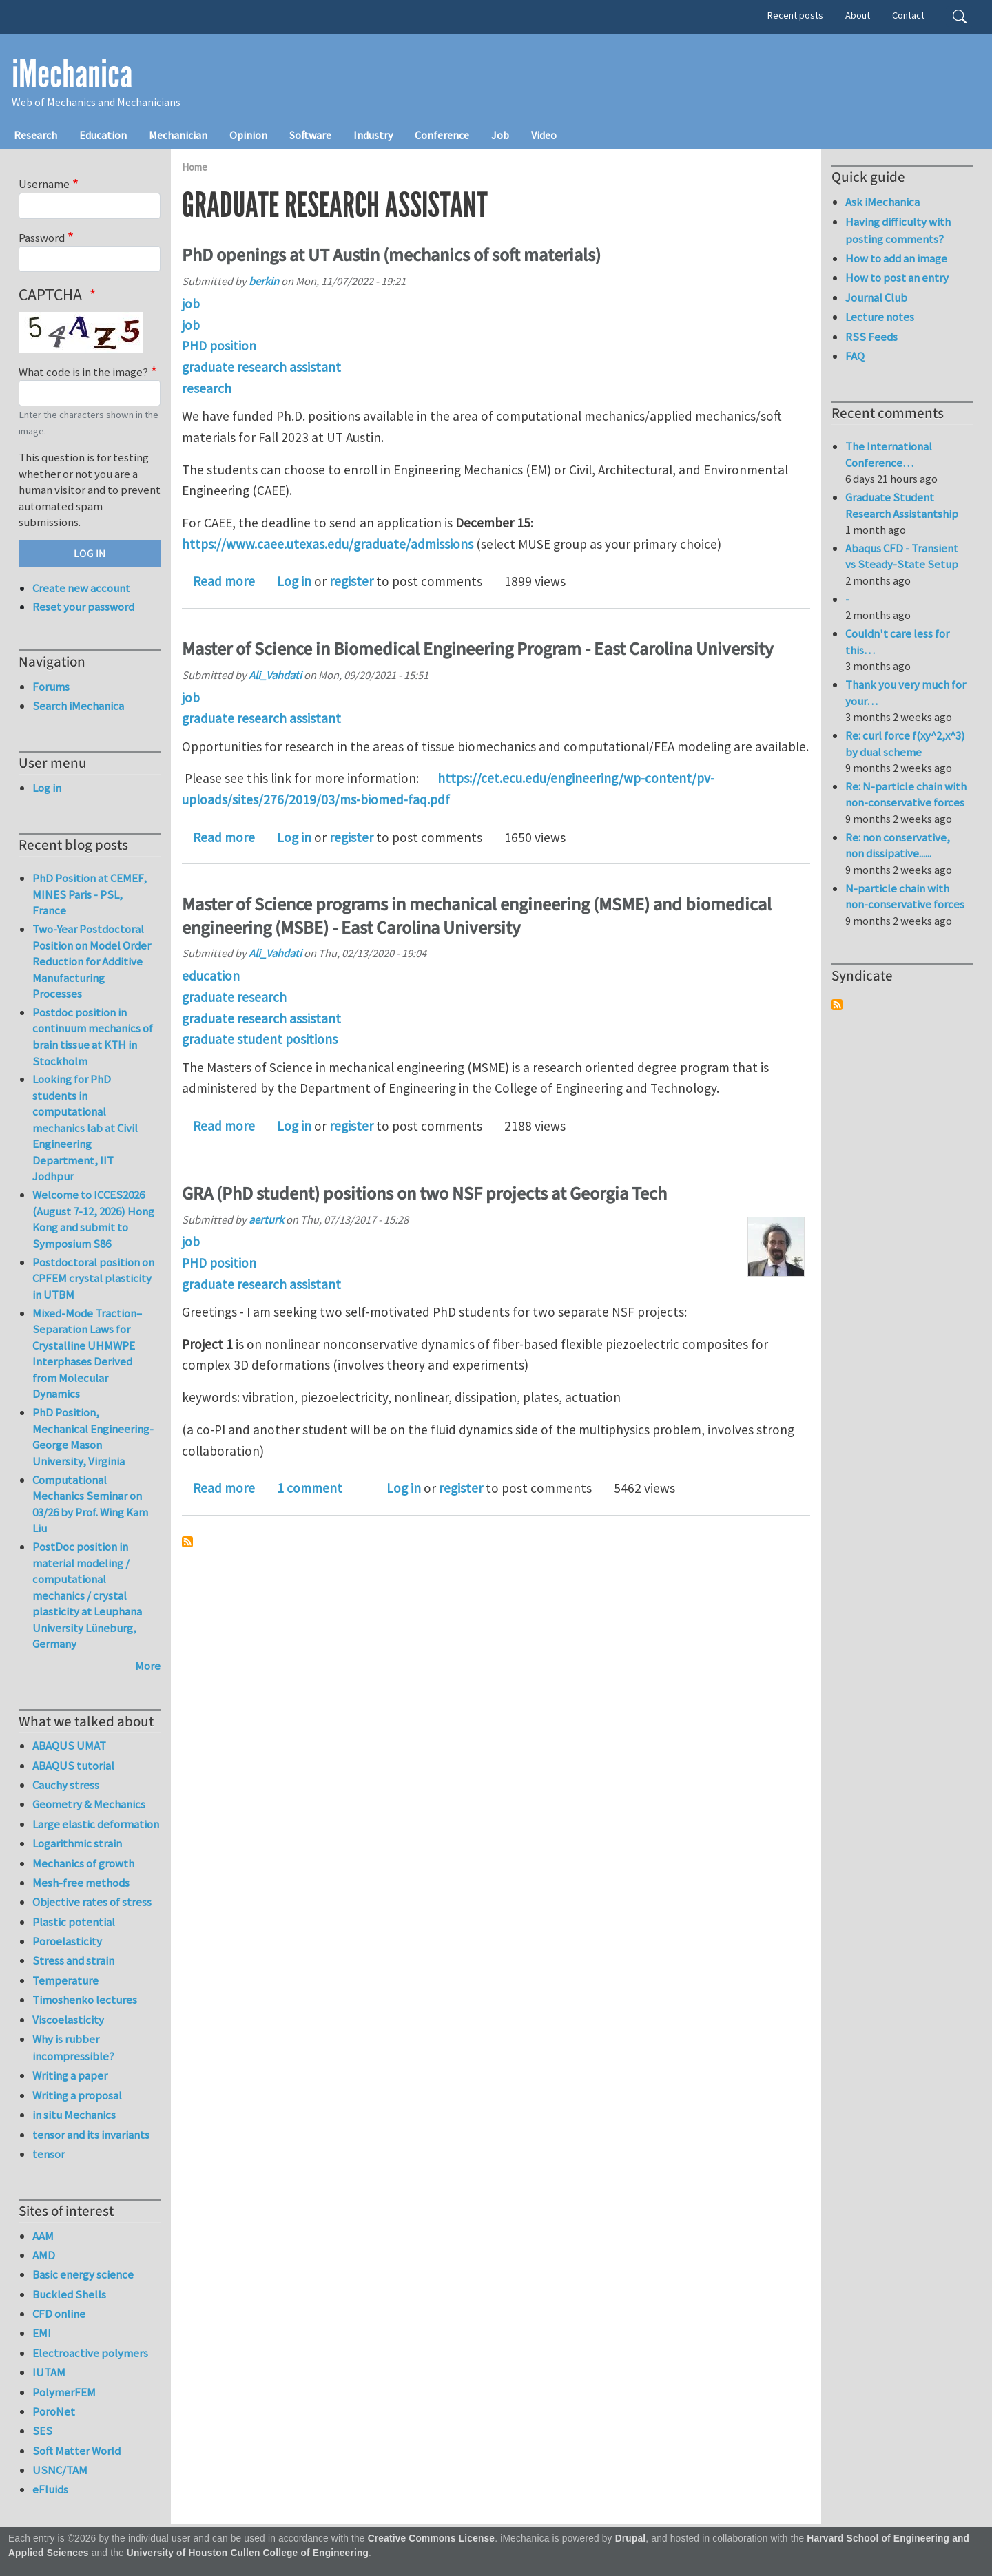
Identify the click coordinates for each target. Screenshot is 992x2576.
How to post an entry (897, 277)
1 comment (309, 1488)
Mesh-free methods (81, 1882)
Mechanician (178, 135)
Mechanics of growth (83, 1863)
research (206, 388)
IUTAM (48, 2372)
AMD (43, 2255)
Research (35, 135)
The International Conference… (888, 454)
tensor (48, 2153)
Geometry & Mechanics (88, 1804)
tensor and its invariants (90, 2134)
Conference (442, 135)
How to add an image (896, 258)
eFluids (50, 2489)
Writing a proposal (77, 2095)
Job (500, 135)
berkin (264, 281)
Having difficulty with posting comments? (898, 230)
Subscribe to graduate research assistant (187, 1541)
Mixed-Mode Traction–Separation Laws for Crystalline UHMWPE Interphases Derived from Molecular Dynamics (87, 1354)
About (857, 15)
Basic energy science (83, 2274)
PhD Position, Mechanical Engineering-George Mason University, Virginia (93, 1437)
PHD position (219, 345)
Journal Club (876, 297)
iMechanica (72, 74)
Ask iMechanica (882, 201)
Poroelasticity (67, 1941)
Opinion (248, 135)
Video (544, 135)
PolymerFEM (64, 2392)
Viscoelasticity (68, 2019)
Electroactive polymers (90, 2352)
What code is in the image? (83, 371)
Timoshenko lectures (84, 1999)
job (191, 303)
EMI (41, 2333)
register (351, 581)
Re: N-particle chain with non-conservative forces (906, 794)
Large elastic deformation (95, 1824)
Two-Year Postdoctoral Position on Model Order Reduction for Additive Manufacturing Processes (91, 961)
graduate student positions (260, 1039)
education (211, 975)
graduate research (234, 997)
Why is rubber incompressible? (73, 2047)
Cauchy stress (65, 1784)
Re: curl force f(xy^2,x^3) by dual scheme (905, 744)
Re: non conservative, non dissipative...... (897, 845)
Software (310, 135)
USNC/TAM (59, 2470)
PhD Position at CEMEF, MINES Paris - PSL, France (89, 894)
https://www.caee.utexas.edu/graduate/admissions (327, 544)
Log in (294, 581)
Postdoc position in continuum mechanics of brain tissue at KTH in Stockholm (92, 1037)
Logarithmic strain (77, 1843)
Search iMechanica (78, 705)
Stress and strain (73, 1960)
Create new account (81, 588)
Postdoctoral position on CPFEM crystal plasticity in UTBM (93, 1278)
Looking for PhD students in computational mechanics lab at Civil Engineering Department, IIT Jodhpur (85, 1127)
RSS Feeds (871, 336)
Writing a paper (69, 2075)
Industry (373, 135)
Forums (51, 686)
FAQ (855, 356)
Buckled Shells (69, 2294)
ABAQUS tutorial (73, 1765)
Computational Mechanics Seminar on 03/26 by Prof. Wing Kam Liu (90, 1504)
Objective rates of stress (92, 1901)
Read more (224, 581)
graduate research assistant (261, 367)
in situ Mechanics (74, 2114)
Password (42, 237)
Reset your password (83, 606)
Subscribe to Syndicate (837, 1004)
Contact (908, 15)
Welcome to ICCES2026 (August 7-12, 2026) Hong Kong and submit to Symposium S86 (93, 1219)
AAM (43, 2235)
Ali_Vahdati (275, 675)
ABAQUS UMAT (69, 1745)
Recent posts (795, 15)
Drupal (630, 2538)
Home (194, 167)
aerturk (266, 1219)
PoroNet (53, 2411)
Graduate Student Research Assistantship (901, 505)
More (148, 1665)
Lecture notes (879, 316)
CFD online (58, 2313)
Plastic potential (73, 1921)
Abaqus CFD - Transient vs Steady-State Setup (901, 556)
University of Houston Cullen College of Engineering (248, 2553)
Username (44, 183)
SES (42, 2430)
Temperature (65, 1980)
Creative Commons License (431, 2538)
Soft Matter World (76, 2450)
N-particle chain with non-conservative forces (904, 896)
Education (103, 135)
